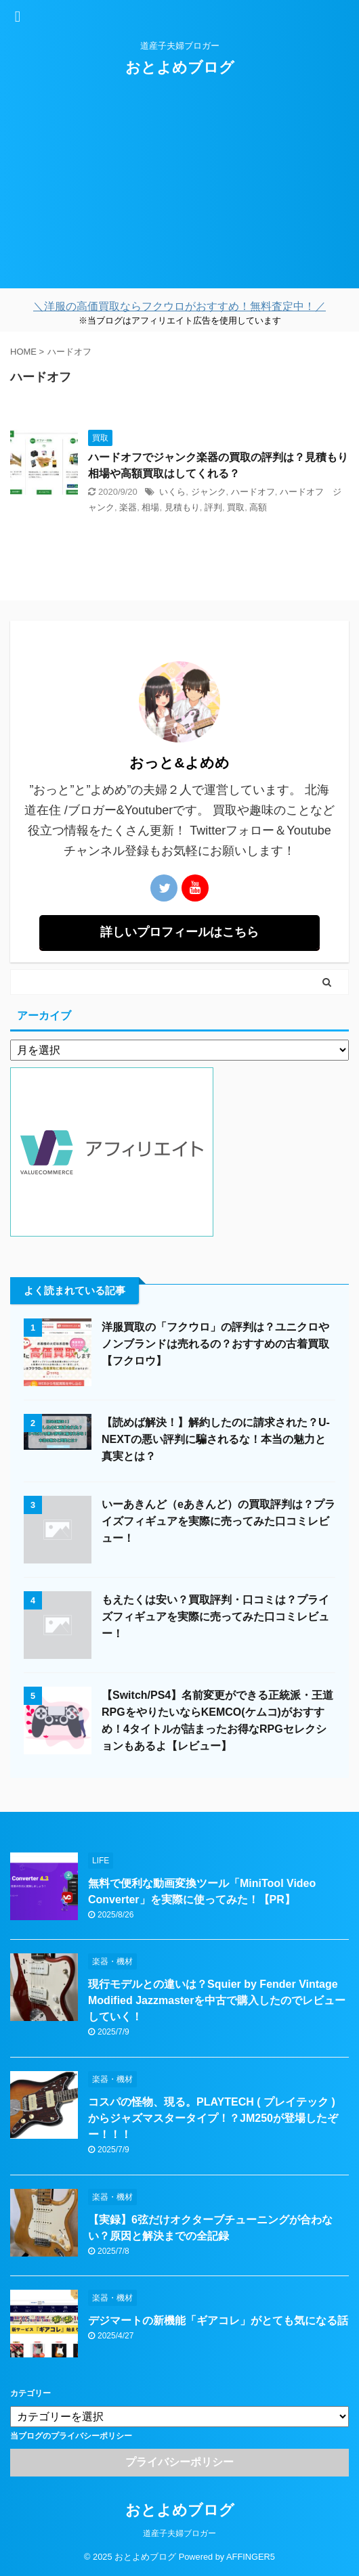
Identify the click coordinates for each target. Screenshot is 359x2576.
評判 (213, 507)
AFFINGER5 (250, 2557)
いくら (172, 492)
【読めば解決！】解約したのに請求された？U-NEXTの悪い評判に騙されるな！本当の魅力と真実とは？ (216, 1439)
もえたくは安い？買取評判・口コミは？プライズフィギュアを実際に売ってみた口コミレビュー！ (215, 1616)
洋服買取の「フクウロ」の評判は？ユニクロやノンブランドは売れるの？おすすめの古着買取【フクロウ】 (215, 1344)
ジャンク (208, 492)
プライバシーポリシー (179, 2462)
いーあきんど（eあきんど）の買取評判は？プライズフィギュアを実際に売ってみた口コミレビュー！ (218, 1521)
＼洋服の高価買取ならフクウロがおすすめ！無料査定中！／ (179, 306)
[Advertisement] (179, 193)
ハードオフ (253, 492)
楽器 (128, 507)
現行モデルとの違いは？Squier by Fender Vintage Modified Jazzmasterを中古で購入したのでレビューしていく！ (216, 2000)
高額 (258, 507)
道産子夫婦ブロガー (179, 2533)
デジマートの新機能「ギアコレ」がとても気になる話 (218, 2320)
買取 (236, 507)
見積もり (182, 507)
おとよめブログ (179, 67)
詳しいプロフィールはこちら (179, 932)
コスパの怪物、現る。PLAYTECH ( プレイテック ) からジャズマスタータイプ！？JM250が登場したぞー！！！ (213, 2118)
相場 (150, 507)
